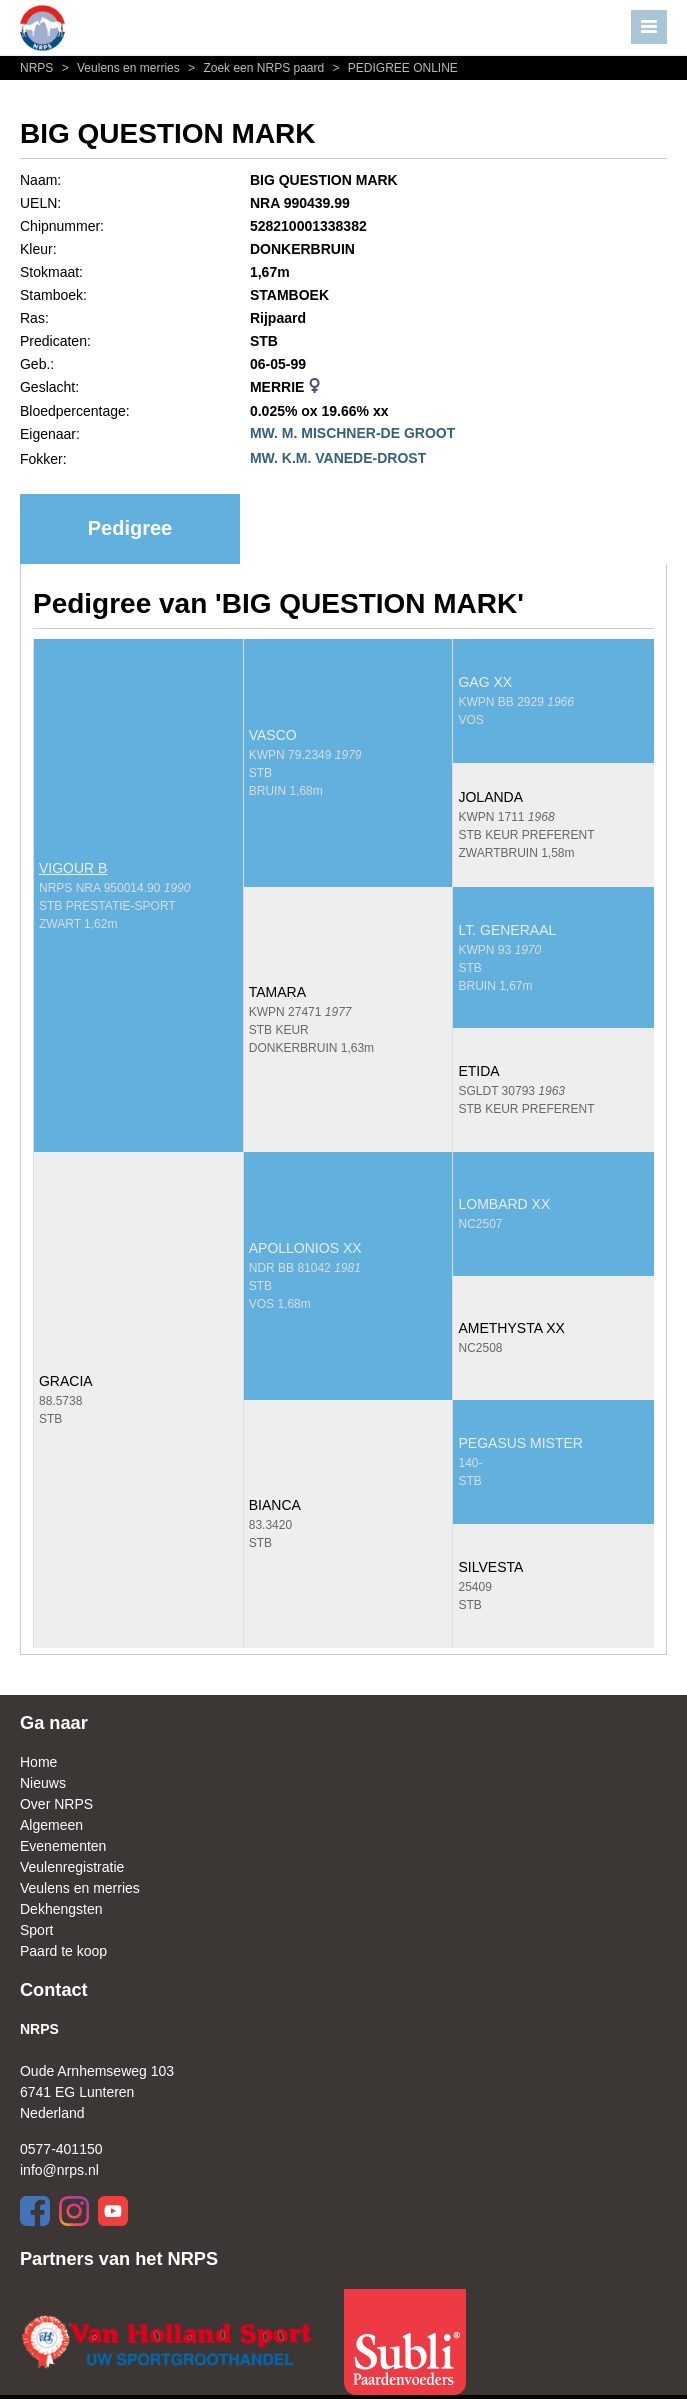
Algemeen (51, 1825)
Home (38, 1762)
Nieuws (43, 1783)
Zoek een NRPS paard (255, 68)
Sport (36, 1930)
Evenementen (63, 1846)
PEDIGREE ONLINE (393, 68)
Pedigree (130, 528)
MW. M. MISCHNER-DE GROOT (352, 433)
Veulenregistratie (72, 1867)
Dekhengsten (61, 1909)
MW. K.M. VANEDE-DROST (338, 458)
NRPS (38, 68)
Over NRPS (56, 1804)
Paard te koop (63, 1951)
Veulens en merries (120, 68)
